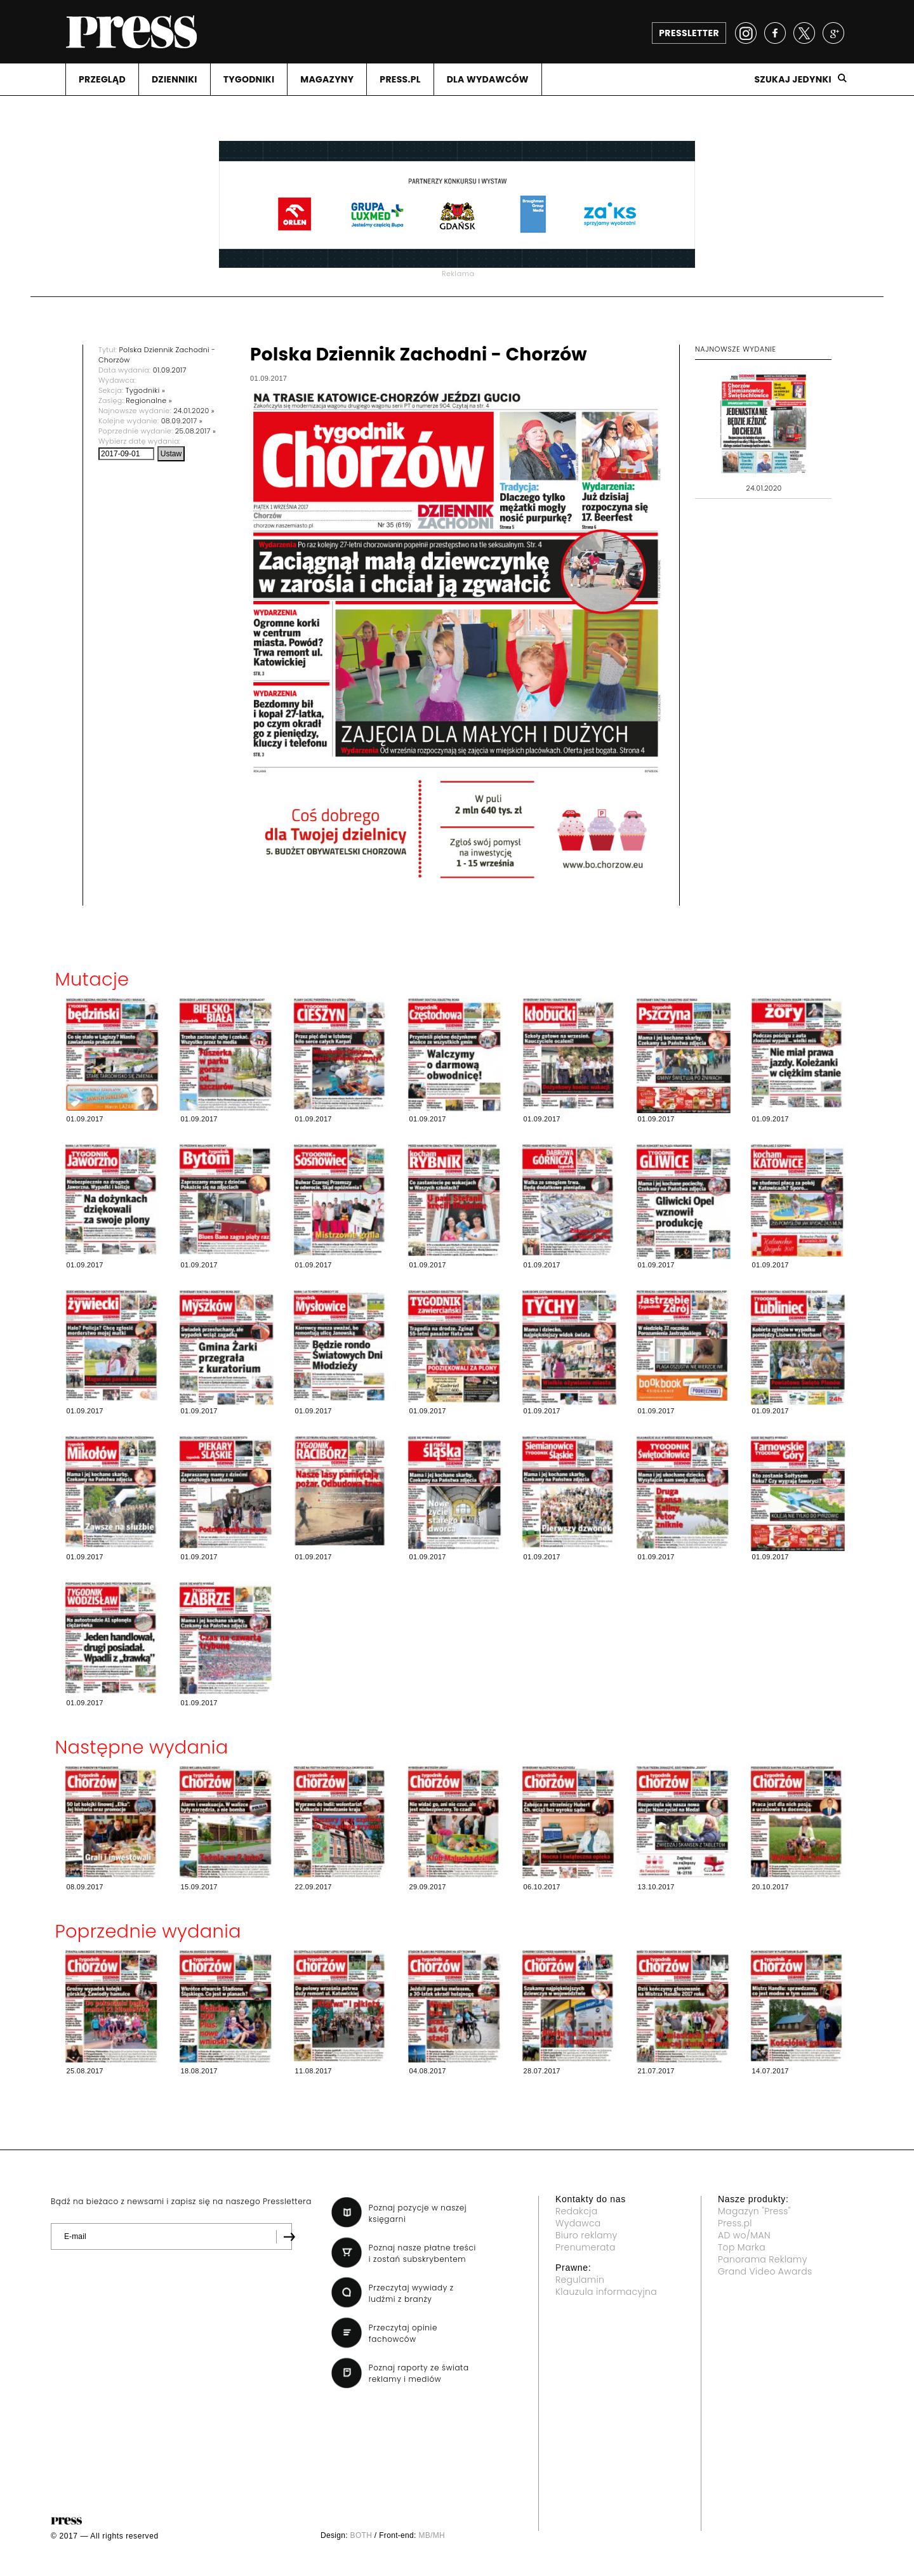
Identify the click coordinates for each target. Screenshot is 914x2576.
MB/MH (431, 2535)
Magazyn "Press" (754, 2211)
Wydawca (578, 2223)
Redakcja (576, 2211)
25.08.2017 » (195, 431)
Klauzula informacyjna (606, 2291)
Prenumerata (585, 2247)
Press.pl (735, 2223)
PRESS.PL (400, 79)
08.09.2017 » (181, 421)
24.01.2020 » (194, 411)
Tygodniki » (145, 390)
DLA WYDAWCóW (488, 79)
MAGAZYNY (327, 79)
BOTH (361, 2535)
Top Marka (741, 2247)
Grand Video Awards (765, 2271)
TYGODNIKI (249, 79)
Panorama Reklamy (762, 2259)
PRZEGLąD (102, 79)
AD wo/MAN (744, 2235)
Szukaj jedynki (792, 79)
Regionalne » (149, 400)
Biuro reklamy (586, 2235)
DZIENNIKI (174, 79)
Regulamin (579, 2279)
